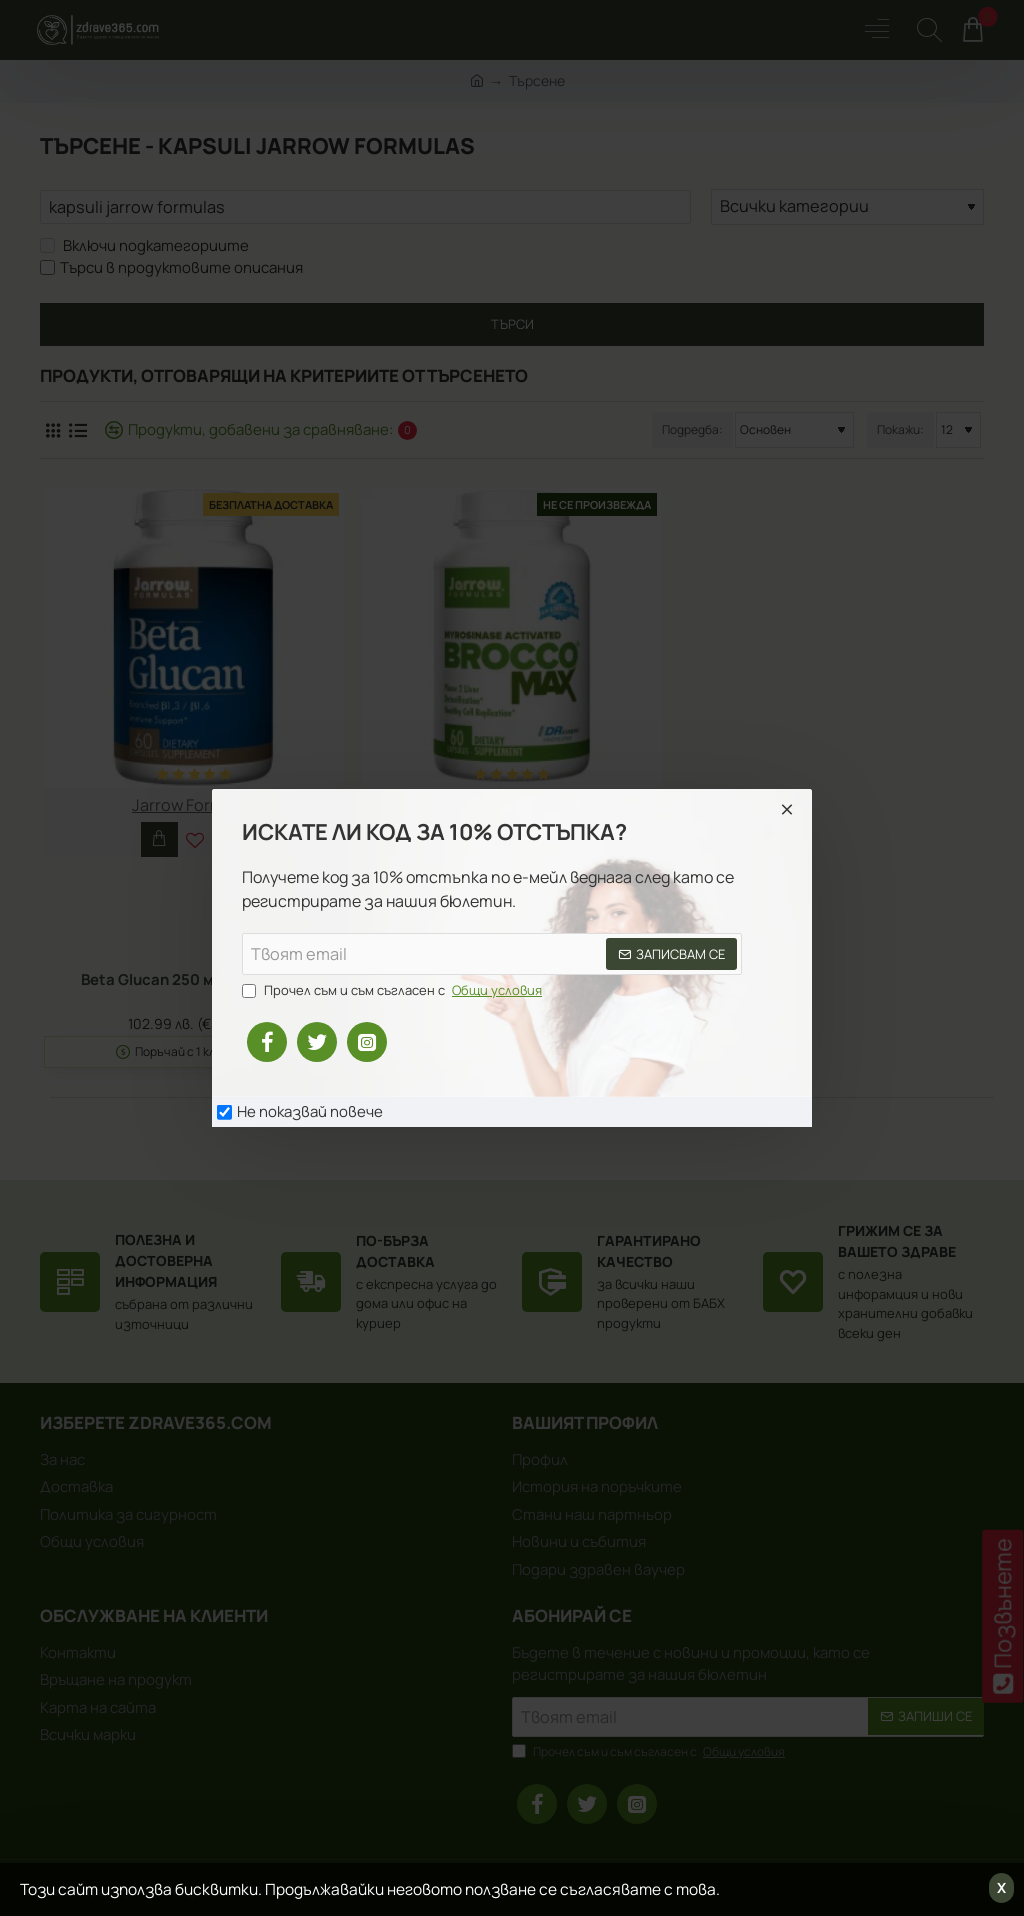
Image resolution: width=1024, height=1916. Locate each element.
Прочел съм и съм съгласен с (394, 991)
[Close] (787, 809)
